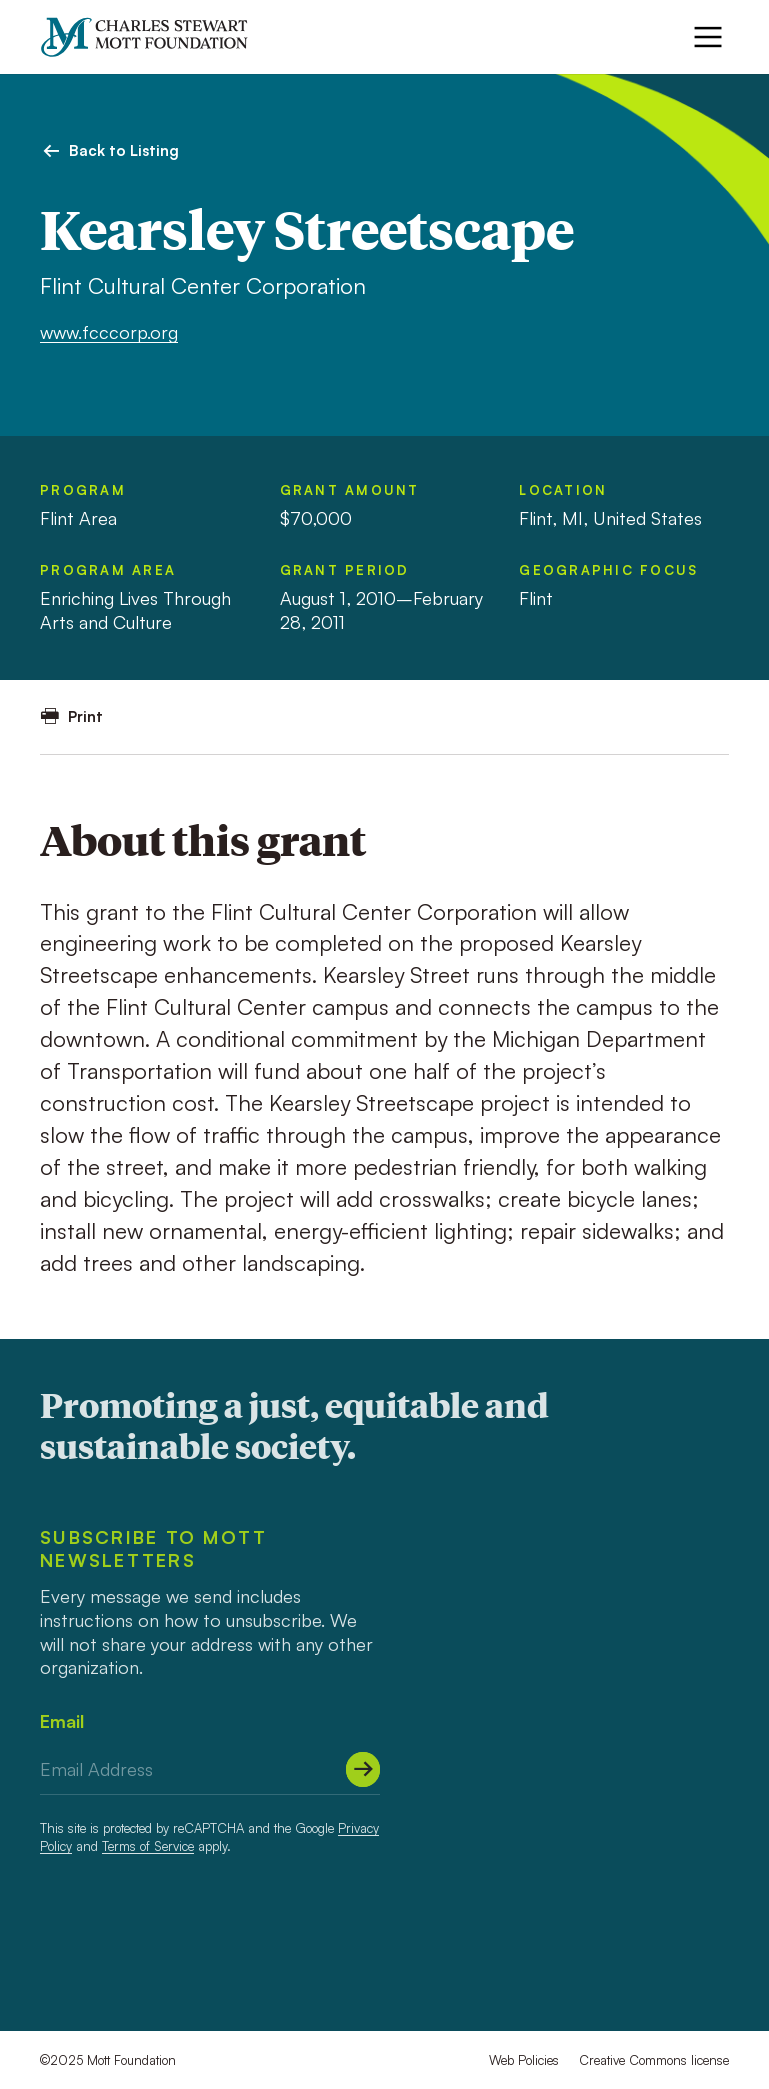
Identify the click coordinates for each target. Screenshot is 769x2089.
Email (62, 1721)
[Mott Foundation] (153, 37)
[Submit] (363, 1769)
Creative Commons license (654, 2060)
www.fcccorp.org (109, 332)
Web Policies (524, 2060)
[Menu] (708, 37)
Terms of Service (148, 1846)
